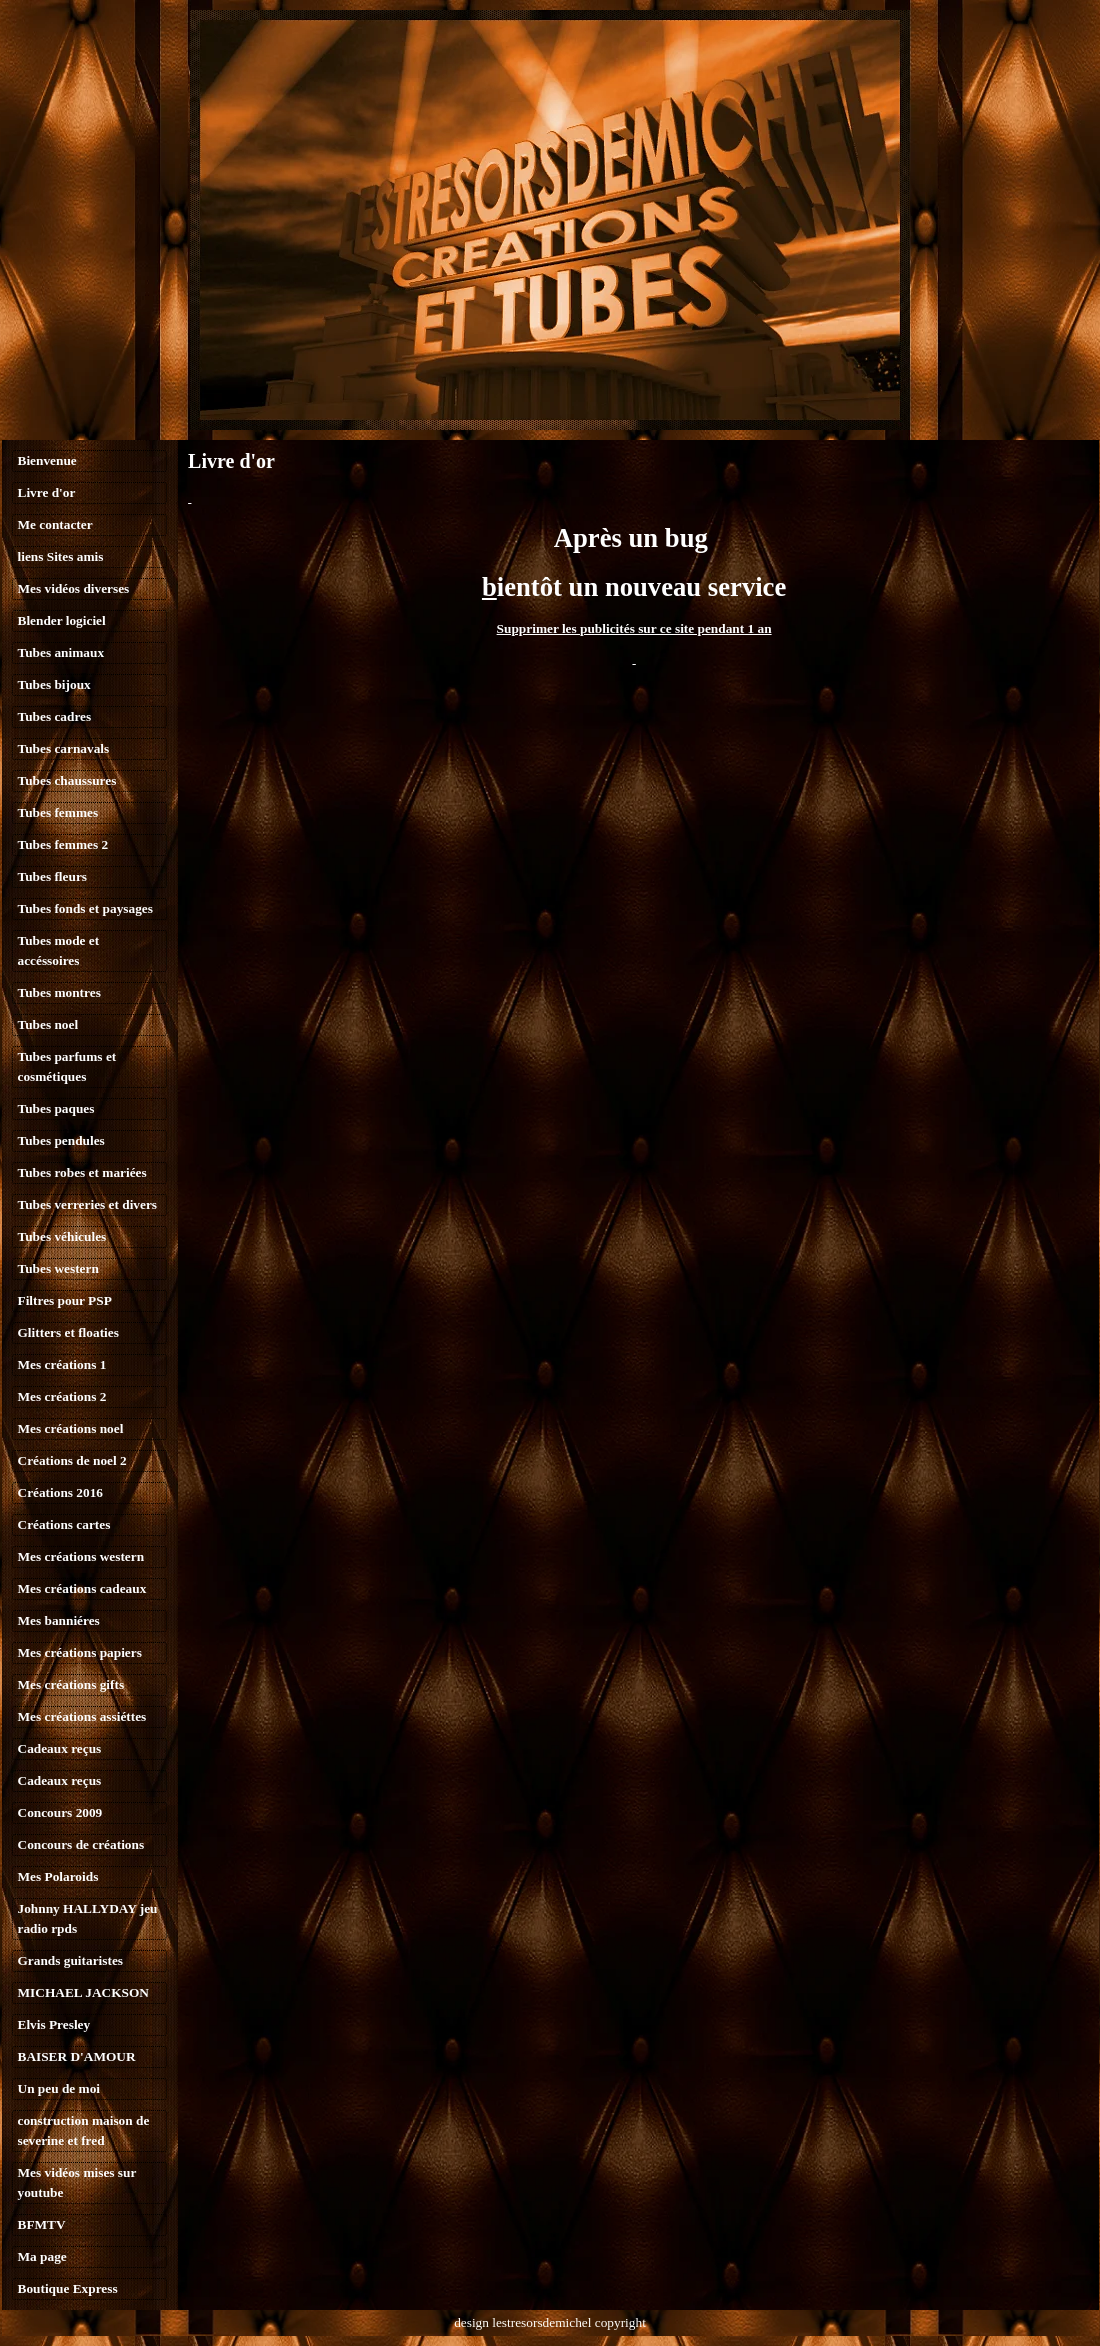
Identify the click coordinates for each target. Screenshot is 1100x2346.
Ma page (42, 2256)
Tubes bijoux (54, 684)
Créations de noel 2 (72, 1460)
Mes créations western (81, 1556)
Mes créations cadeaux (82, 1588)
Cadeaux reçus (60, 1748)
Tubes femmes (58, 812)
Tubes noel (48, 1024)
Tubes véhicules (62, 1236)
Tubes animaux (61, 652)
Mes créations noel (71, 1428)
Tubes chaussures (67, 780)
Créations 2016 (61, 1492)
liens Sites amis (61, 556)
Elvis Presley (54, 2024)
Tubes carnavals (64, 748)
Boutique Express (68, 2288)
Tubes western (58, 1268)
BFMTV (42, 2224)
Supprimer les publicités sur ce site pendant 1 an (634, 628)
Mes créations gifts (71, 1684)
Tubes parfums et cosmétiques (67, 1066)
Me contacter (55, 524)
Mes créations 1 (62, 1364)
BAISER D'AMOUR (77, 2056)
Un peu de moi (59, 2088)
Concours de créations (81, 1844)
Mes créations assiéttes (82, 1716)
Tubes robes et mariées (82, 1172)
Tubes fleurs (53, 876)
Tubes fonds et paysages (85, 908)
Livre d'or (47, 492)
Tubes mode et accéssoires (59, 950)
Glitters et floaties (68, 1332)
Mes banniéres (59, 1620)
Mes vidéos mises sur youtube (77, 2182)
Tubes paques (56, 1108)
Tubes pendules (61, 1140)
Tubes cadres (55, 716)
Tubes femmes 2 (63, 844)
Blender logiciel (62, 620)
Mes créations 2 (62, 1396)
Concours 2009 (60, 1812)
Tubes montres (59, 992)
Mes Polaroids (58, 1876)
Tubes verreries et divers (88, 1204)
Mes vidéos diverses (74, 588)
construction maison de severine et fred (84, 2130)
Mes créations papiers (80, 1652)
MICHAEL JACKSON (83, 1992)
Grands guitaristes (71, 1960)
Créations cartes (64, 1524)
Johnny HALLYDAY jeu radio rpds (88, 1918)
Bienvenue (47, 460)
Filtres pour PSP (65, 1300)
